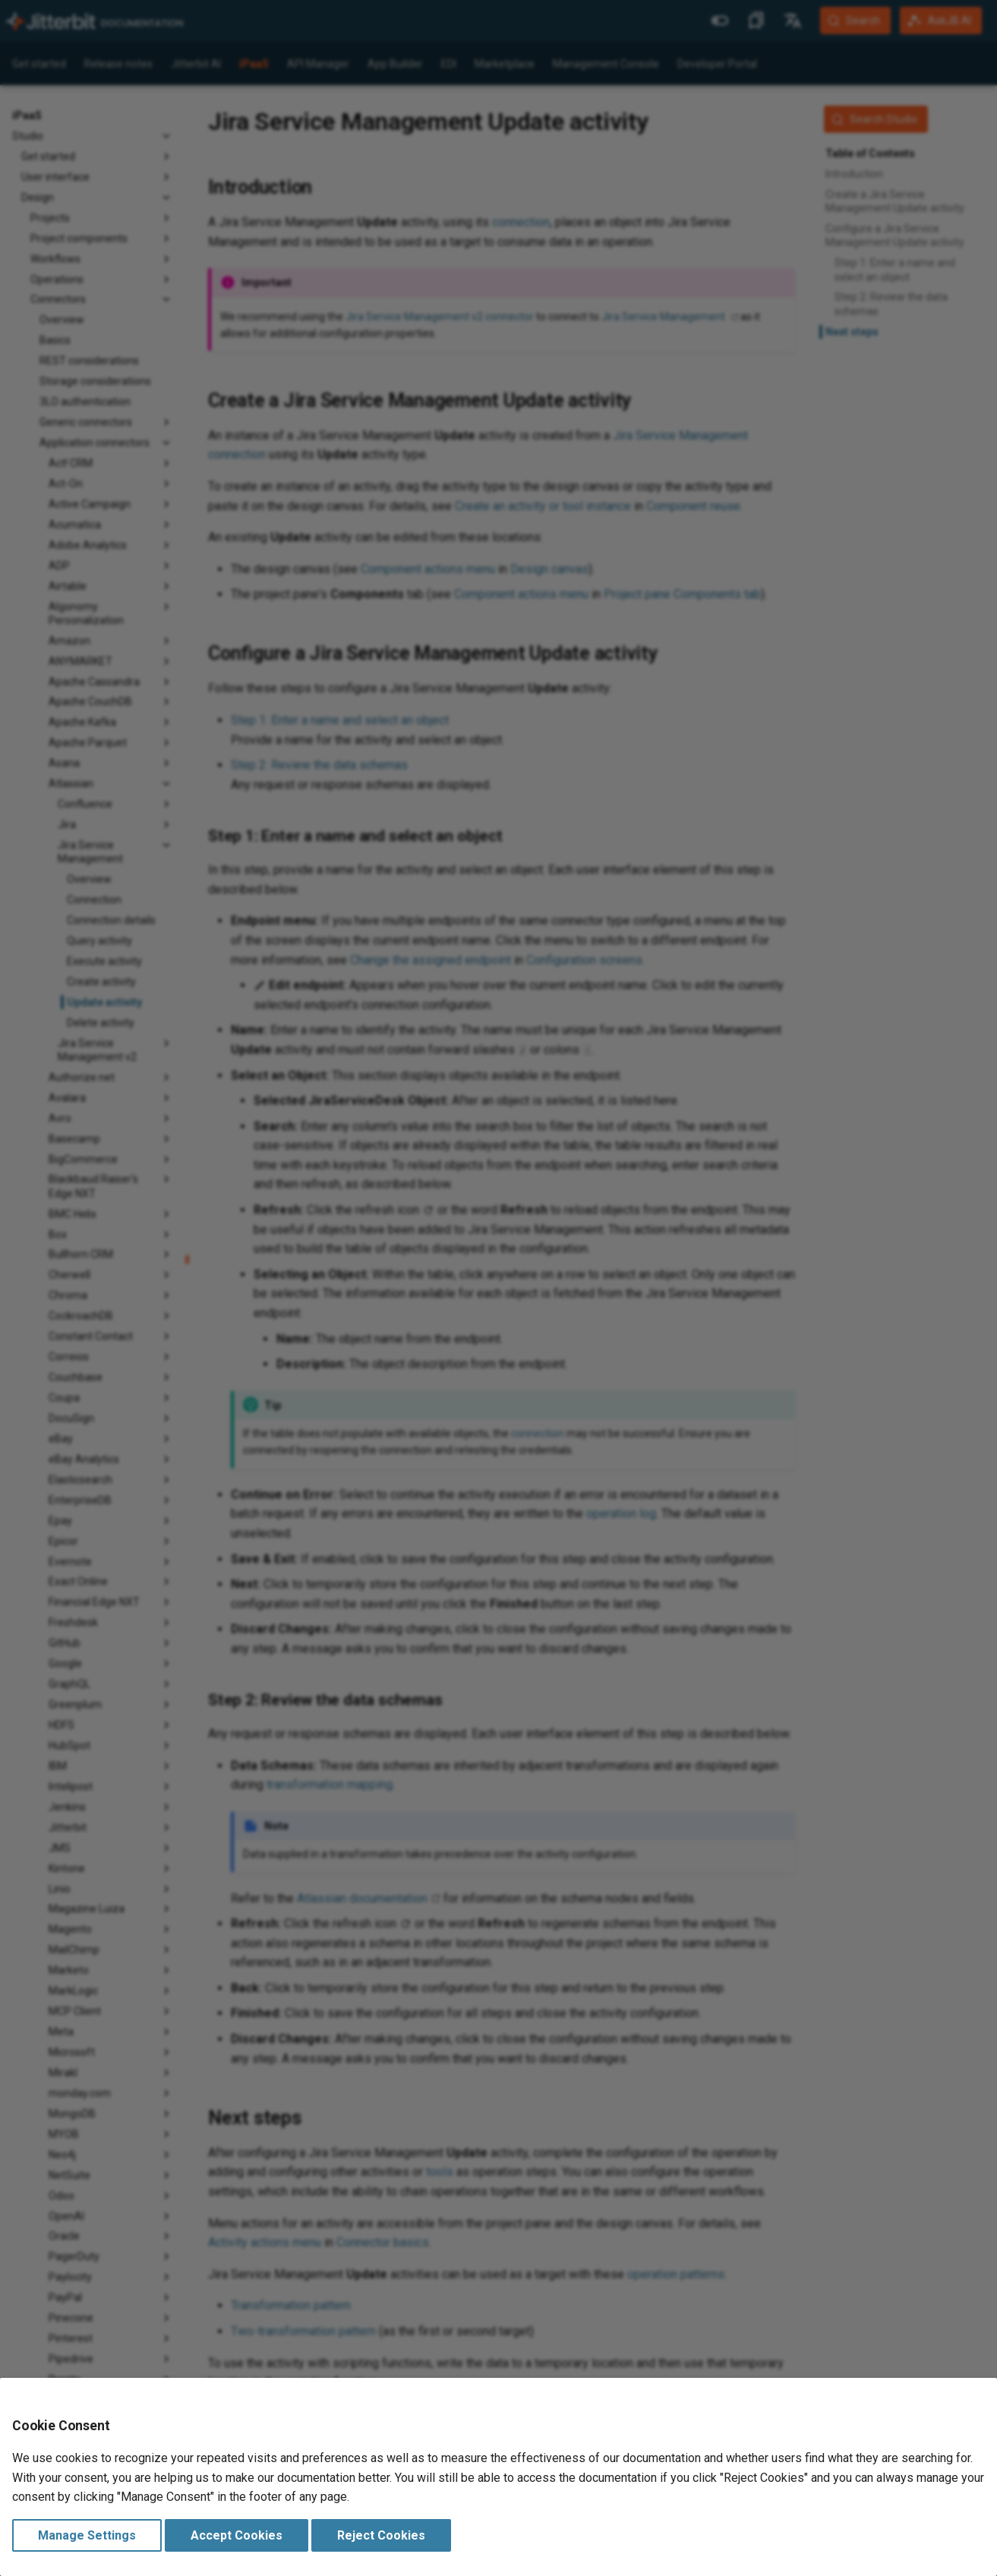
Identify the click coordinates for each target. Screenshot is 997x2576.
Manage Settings (87, 2535)
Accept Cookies (236, 2535)
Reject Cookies (381, 2535)
